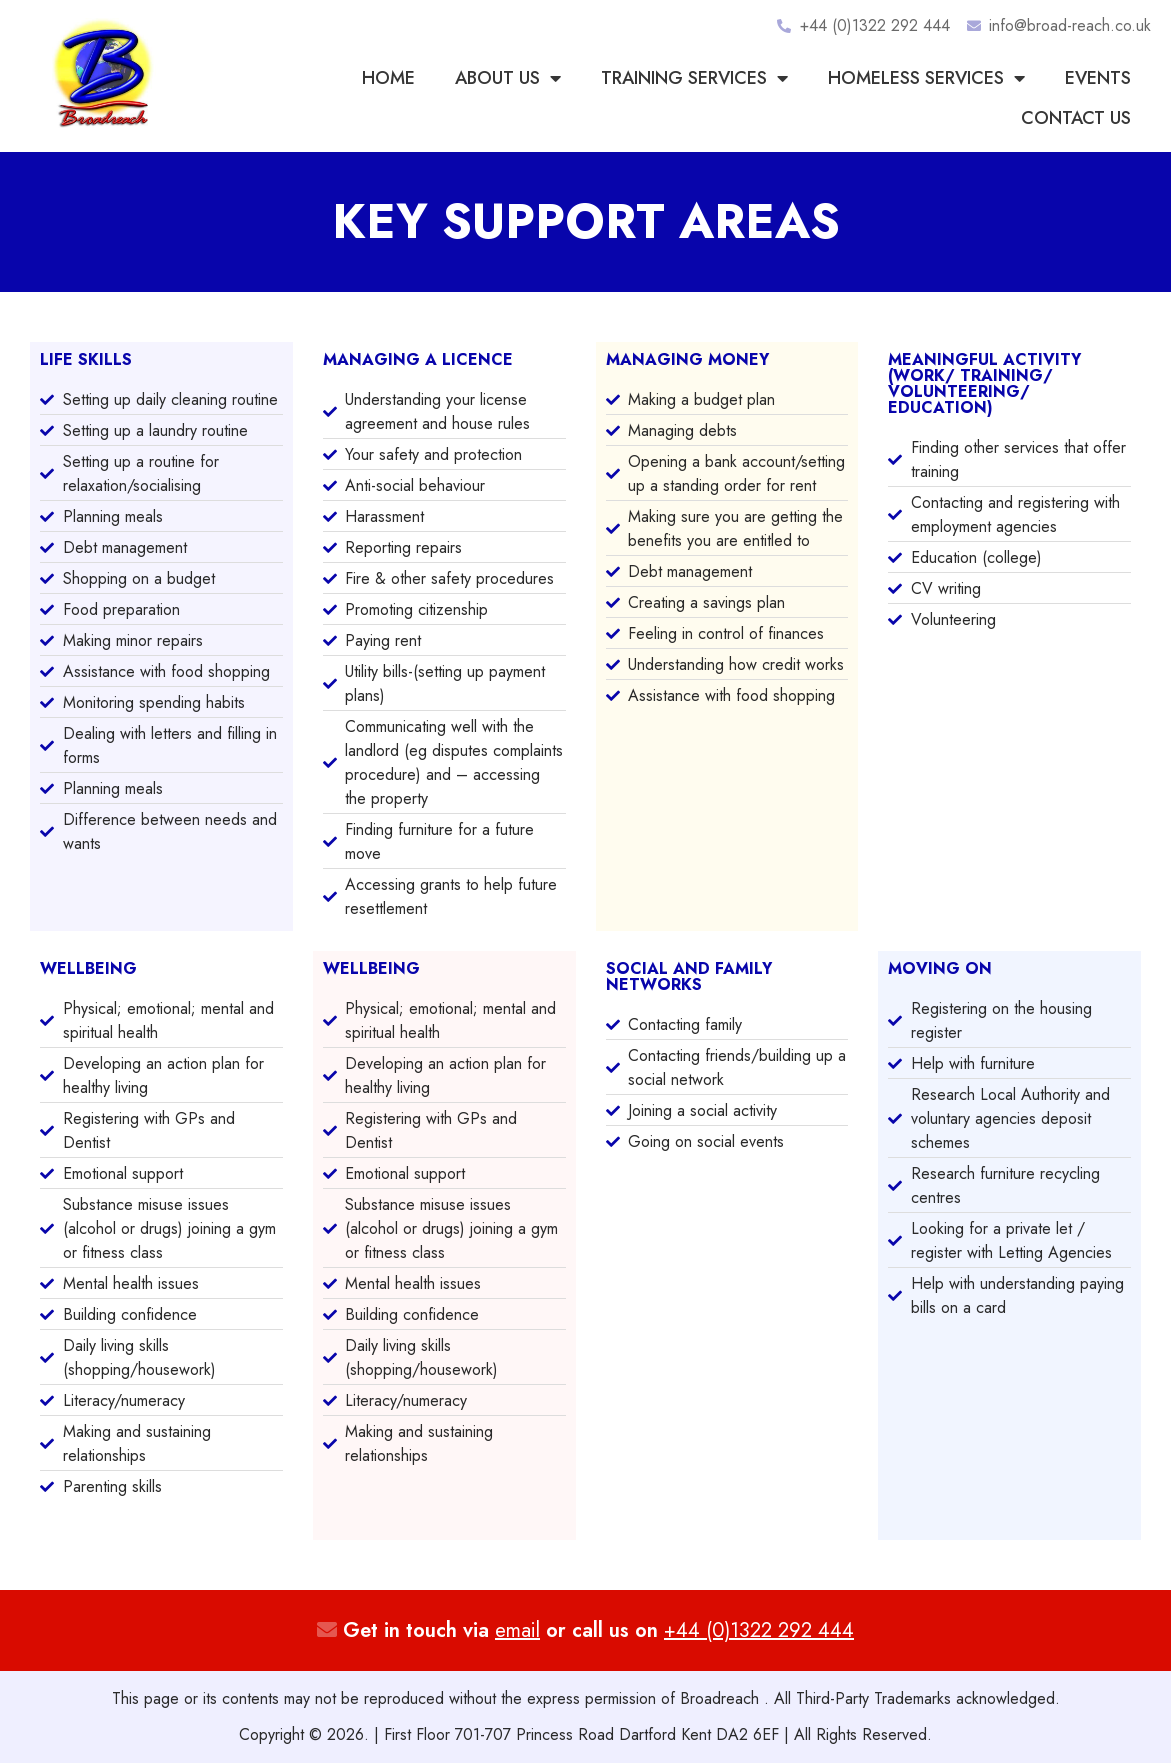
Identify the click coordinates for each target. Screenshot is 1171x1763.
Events (1098, 78)
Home (388, 78)
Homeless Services (926, 78)
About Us (508, 78)
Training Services (694, 78)
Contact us (1076, 118)
